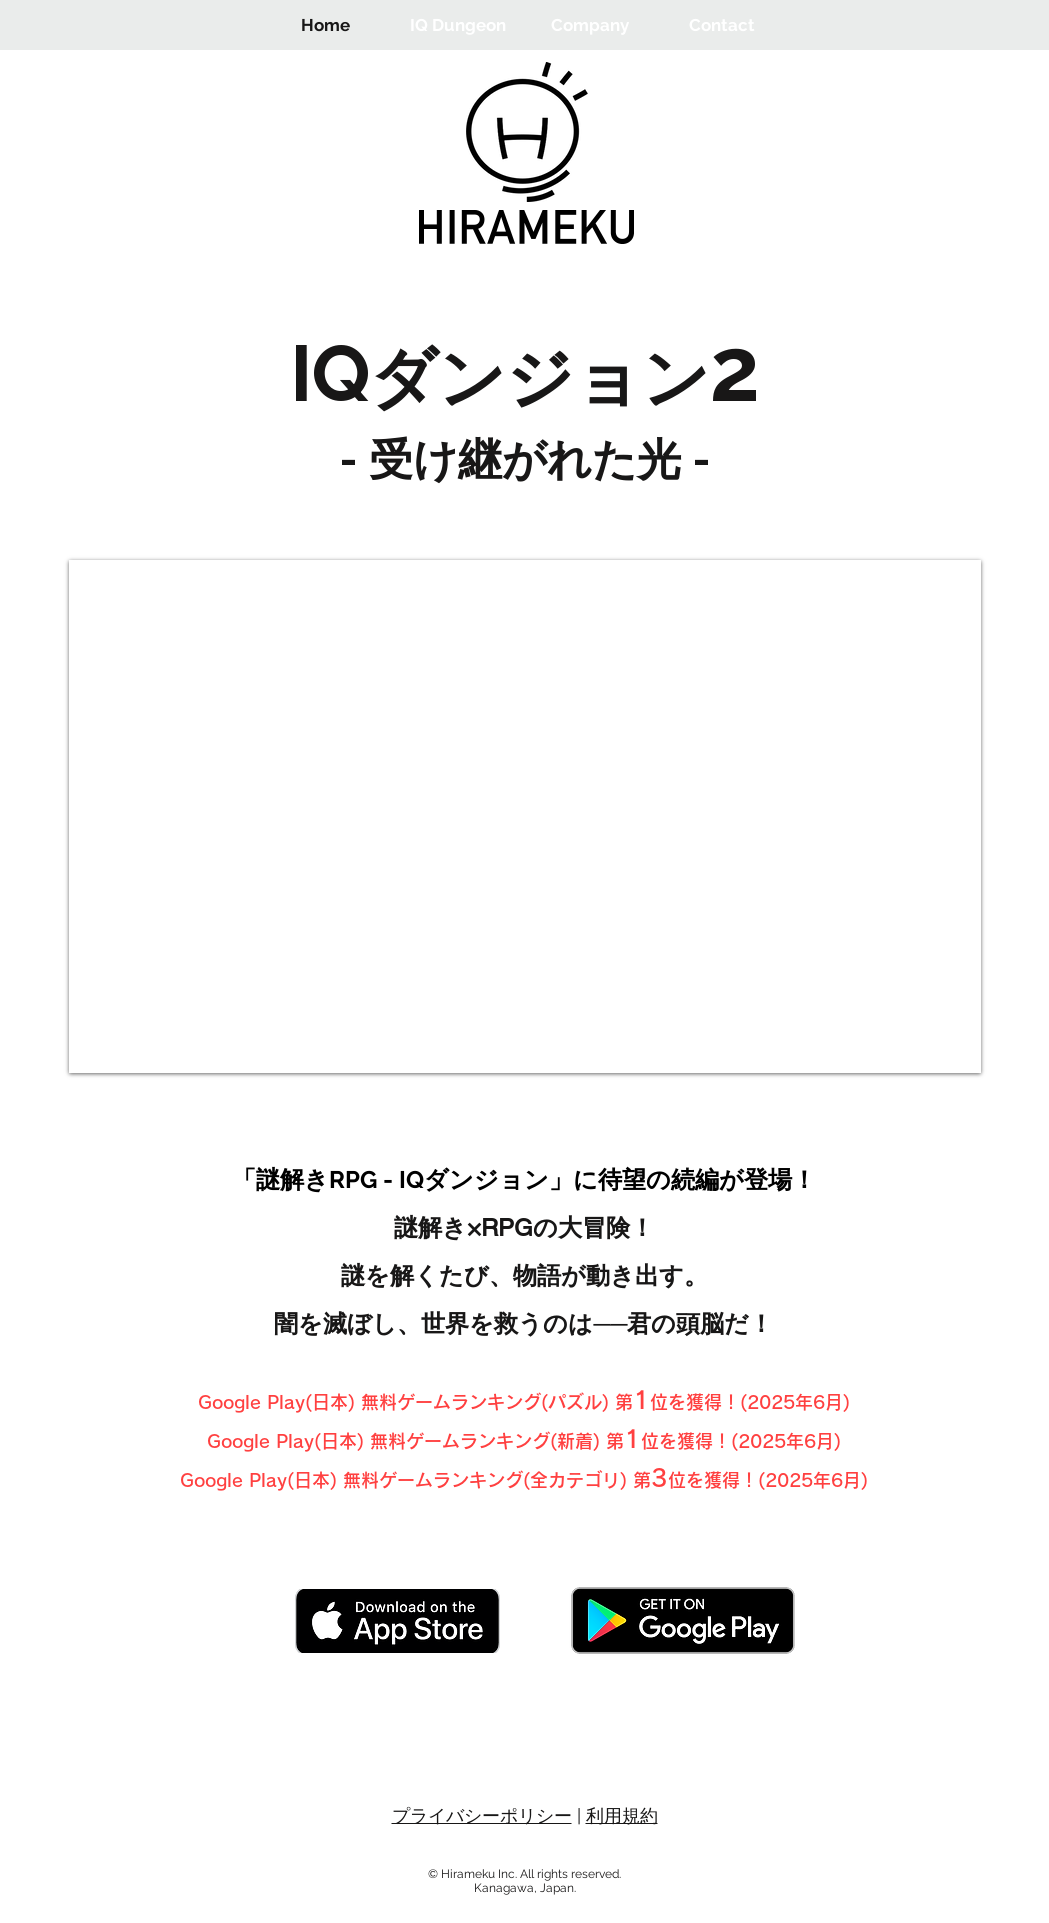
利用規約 (622, 1815)
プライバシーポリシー (482, 1815)
